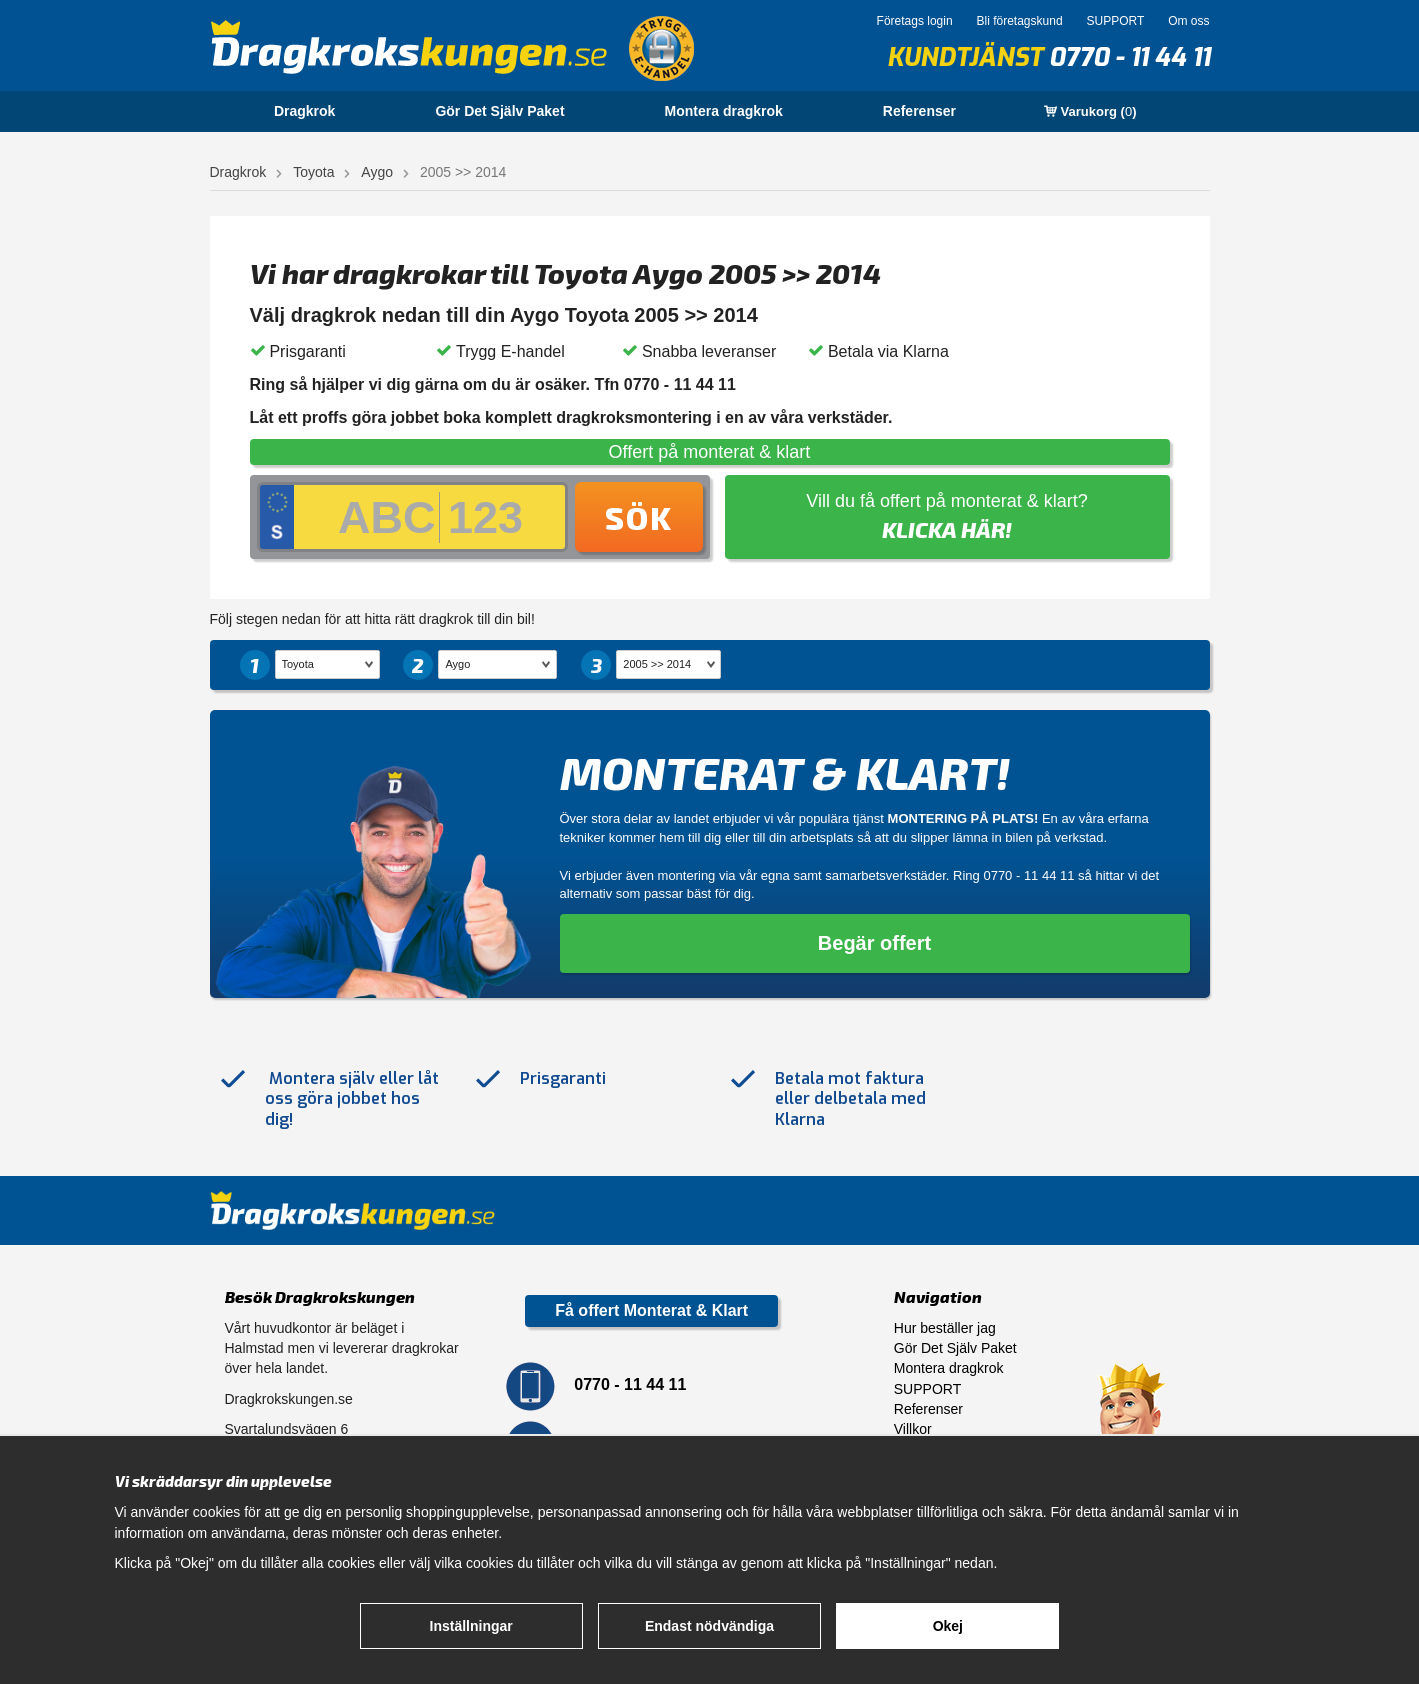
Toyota (313, 172)
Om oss (1188, 21)
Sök (639, 517)
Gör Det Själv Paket (499, 111)
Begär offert (874, 943)
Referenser (919, 111)
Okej (948, 1626)
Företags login (915, 21)
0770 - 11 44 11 (1129, 57)
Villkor (913, 1429)
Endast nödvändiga (709, 1626)
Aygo (377, 172)
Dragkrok (304, 111)
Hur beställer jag (945, 1328)
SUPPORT (1115, 21)
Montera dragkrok (724, 111)
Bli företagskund (1020, 21)
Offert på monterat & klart (710, 452)
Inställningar (471, 1626)
